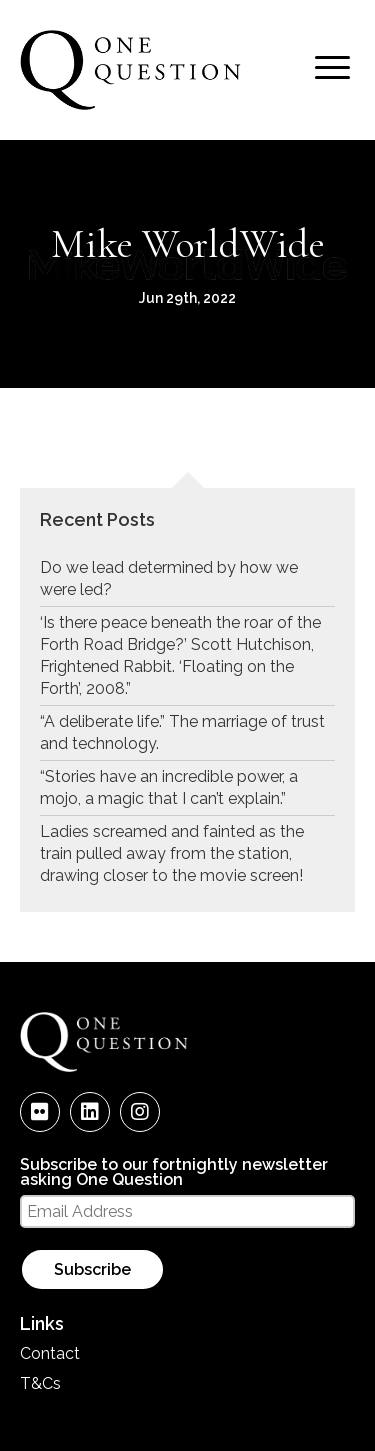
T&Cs (40, 1383)
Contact (50, 1353)
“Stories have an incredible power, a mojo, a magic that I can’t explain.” (169, 787)
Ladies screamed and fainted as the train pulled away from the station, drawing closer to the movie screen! (172, 853)
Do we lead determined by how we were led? (169, 578)
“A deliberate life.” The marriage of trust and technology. (182, 732)
